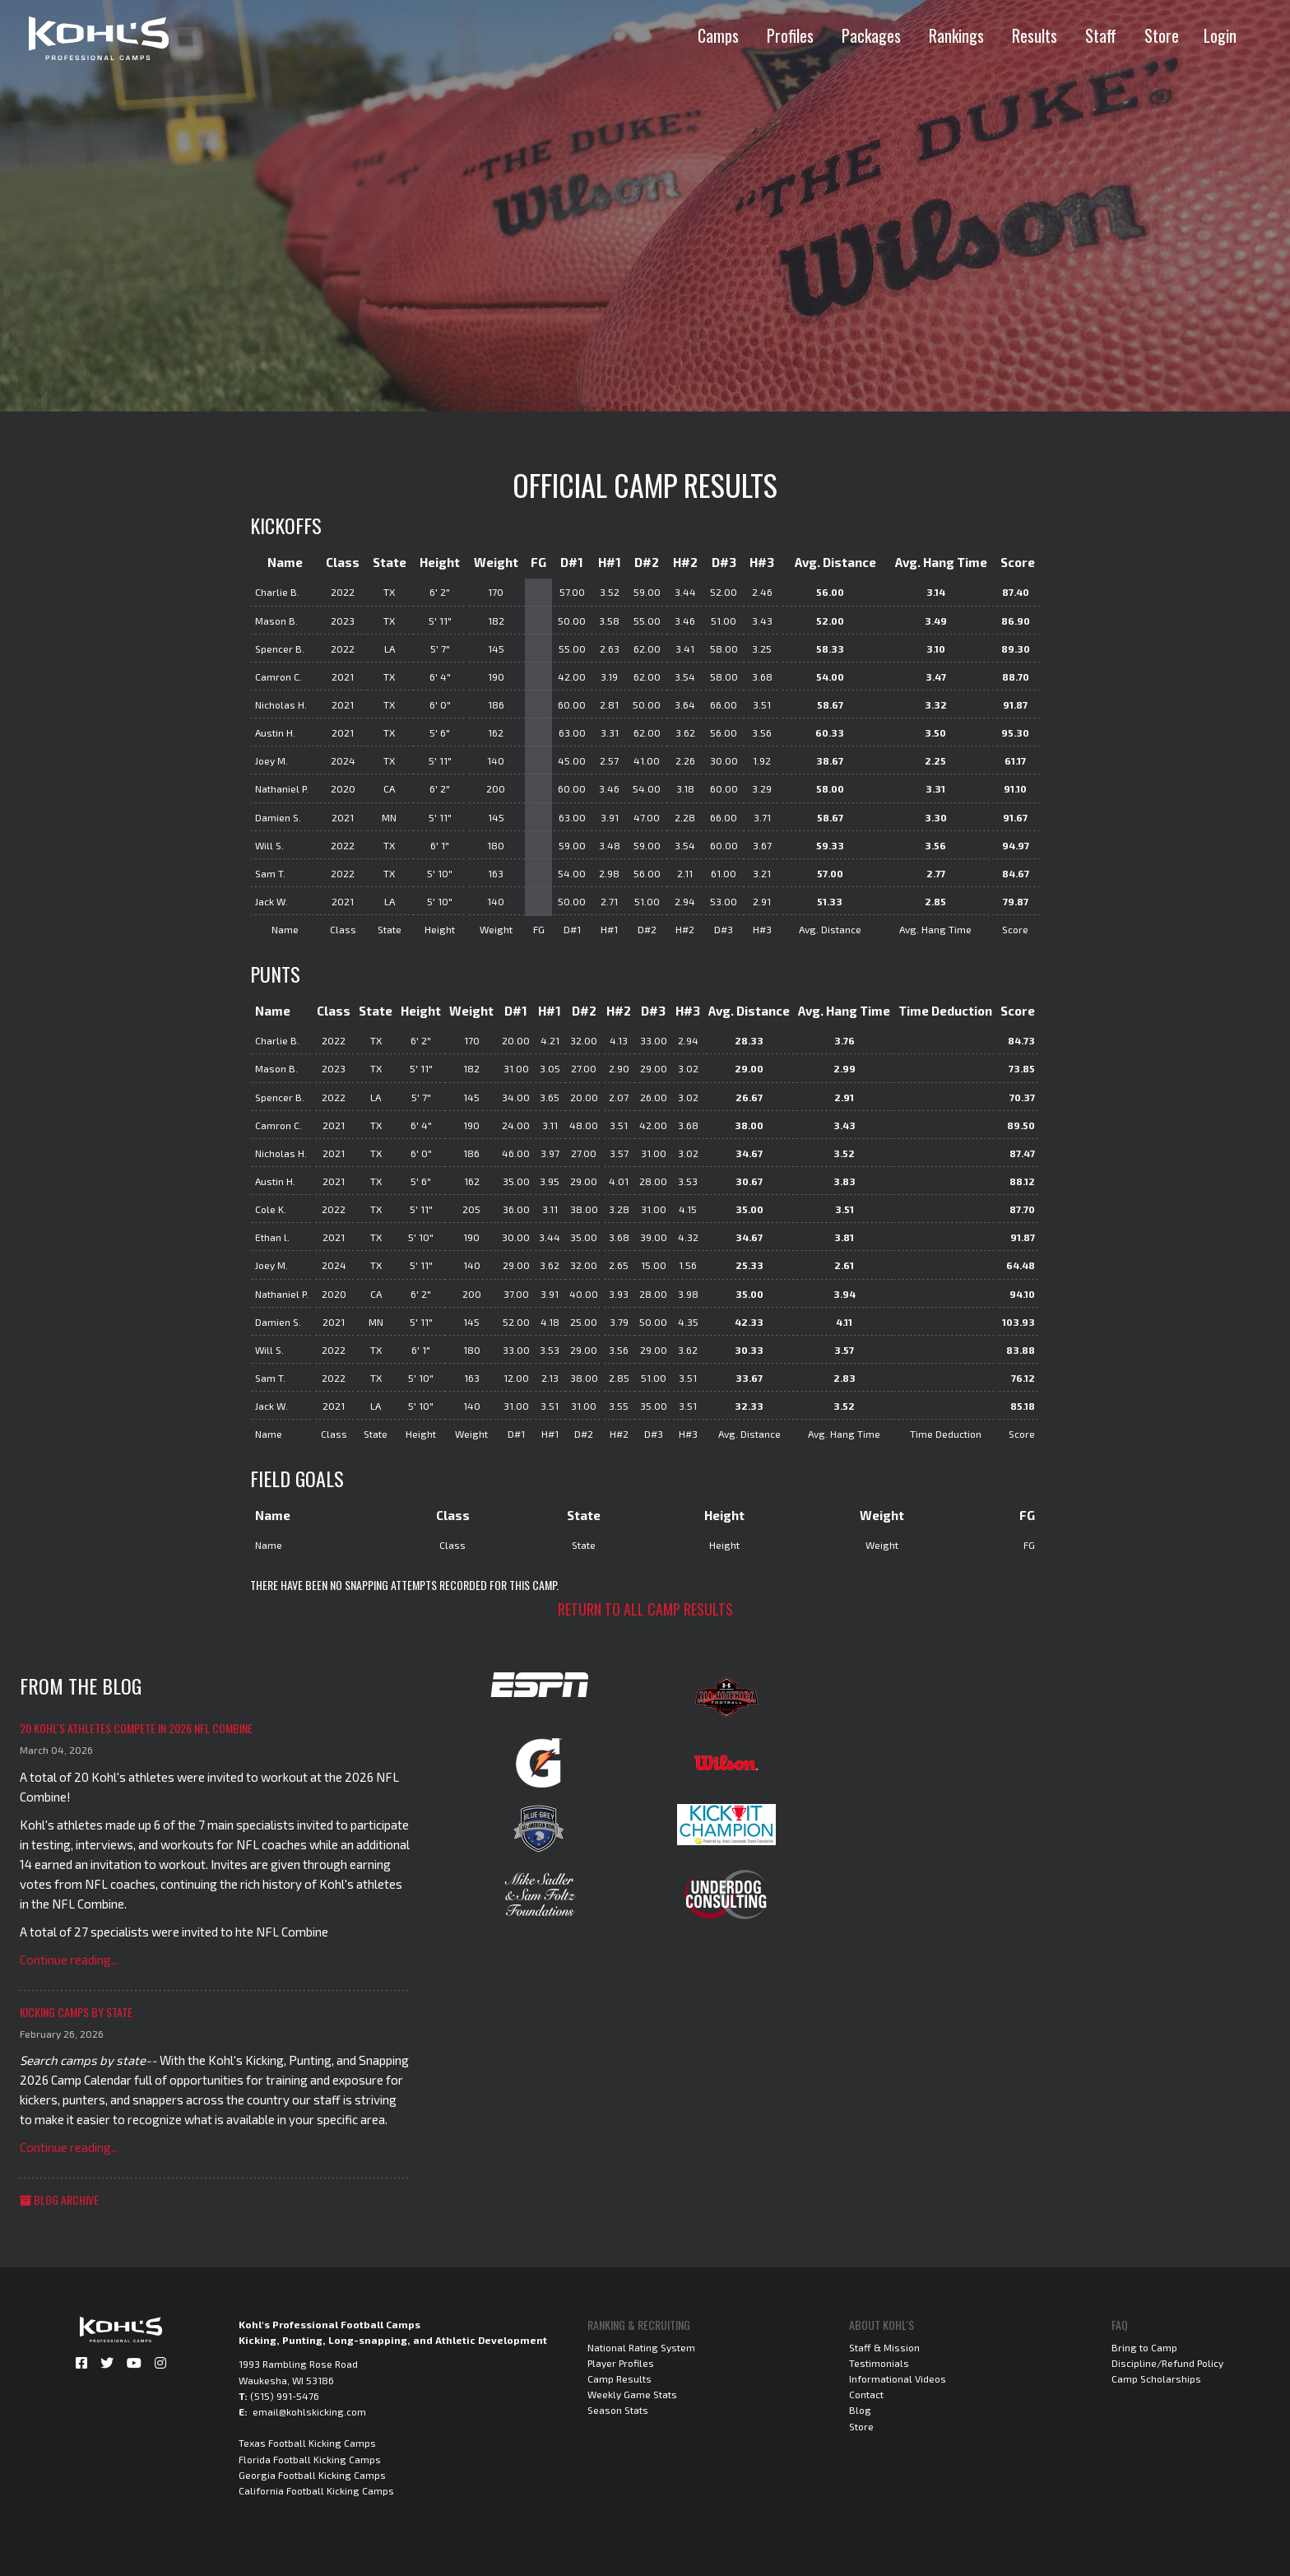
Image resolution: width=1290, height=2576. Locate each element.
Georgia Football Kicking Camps (312, 2475)
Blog (860, 2410)
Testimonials (879, 2363)
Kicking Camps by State (76, 2011)
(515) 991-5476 (284, 2396)
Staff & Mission (884, 2347)
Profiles (790, 35)
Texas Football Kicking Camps (307, 2442)
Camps (718, 35)
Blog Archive (59, 2199)
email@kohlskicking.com (309, 2411)
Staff (1100, 35)
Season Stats (617, 2410)
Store (1161, 35)
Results (1034, 35)
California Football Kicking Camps (316, 2490)
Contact (866, 2394)
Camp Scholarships (1156, 2378)
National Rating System (641, 2347)
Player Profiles (620, 2363)
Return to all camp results (645, 1609)
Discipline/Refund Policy (1167, 2363)
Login (1220, 35)
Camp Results (619, 2378)
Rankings (956, 35)
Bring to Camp (1144, 2347)
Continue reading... (69, 1959)
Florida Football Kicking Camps (310, 2459)
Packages (871, 35)
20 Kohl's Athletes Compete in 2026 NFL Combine (136, 1728)
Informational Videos (897, 2378)
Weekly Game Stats (632, 2394)
